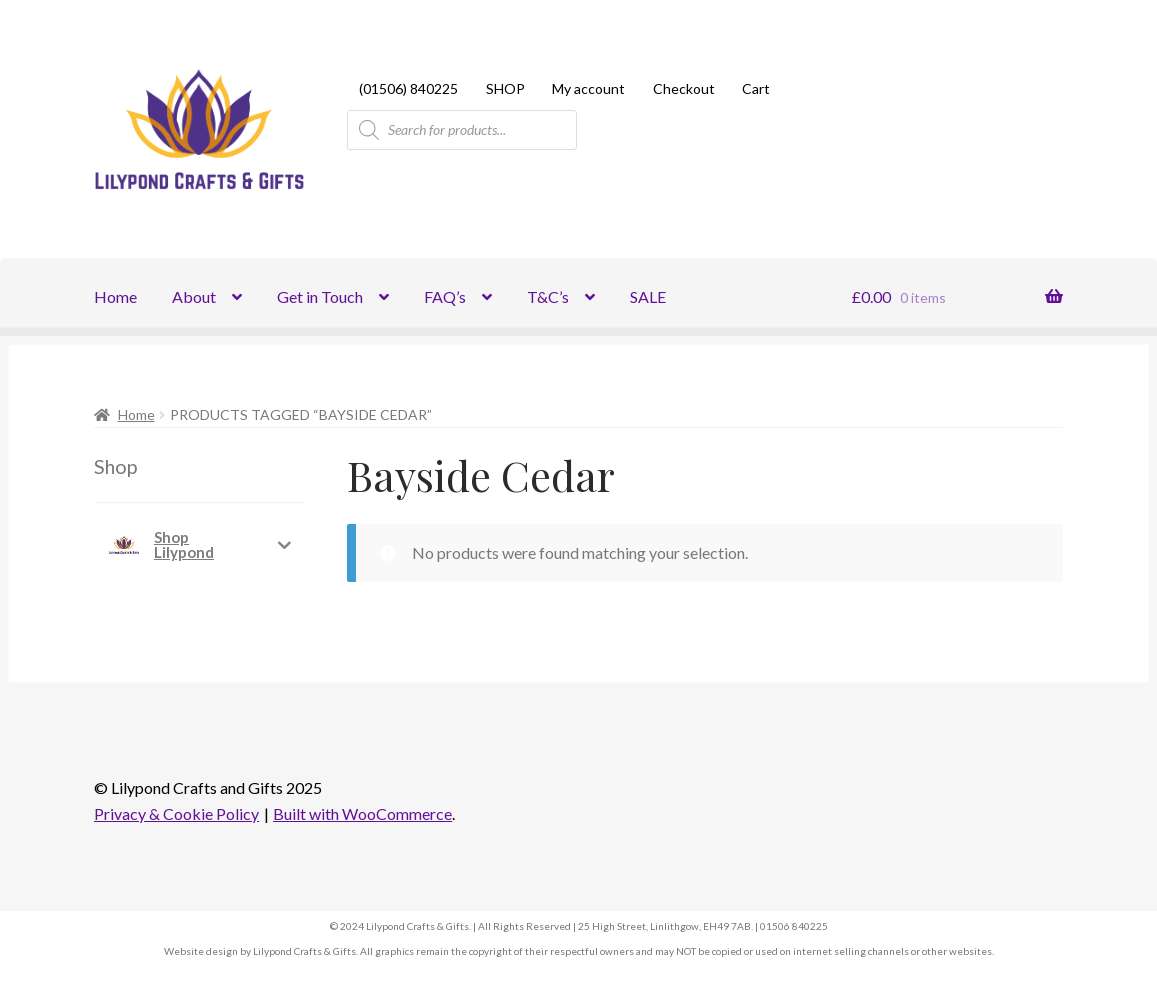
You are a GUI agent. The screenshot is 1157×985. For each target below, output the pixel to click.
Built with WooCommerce (362, 813)
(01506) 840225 (408, 88)
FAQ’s (445, 296)
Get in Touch (320, 296)
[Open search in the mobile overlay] (462, 130)
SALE (648, 296)
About (194, 296)
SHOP (505, 88)
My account (588, 88)
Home (115, 296)
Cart (756, 88)
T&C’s (548, 296)
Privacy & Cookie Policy (176, 813)
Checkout (684, 88)
